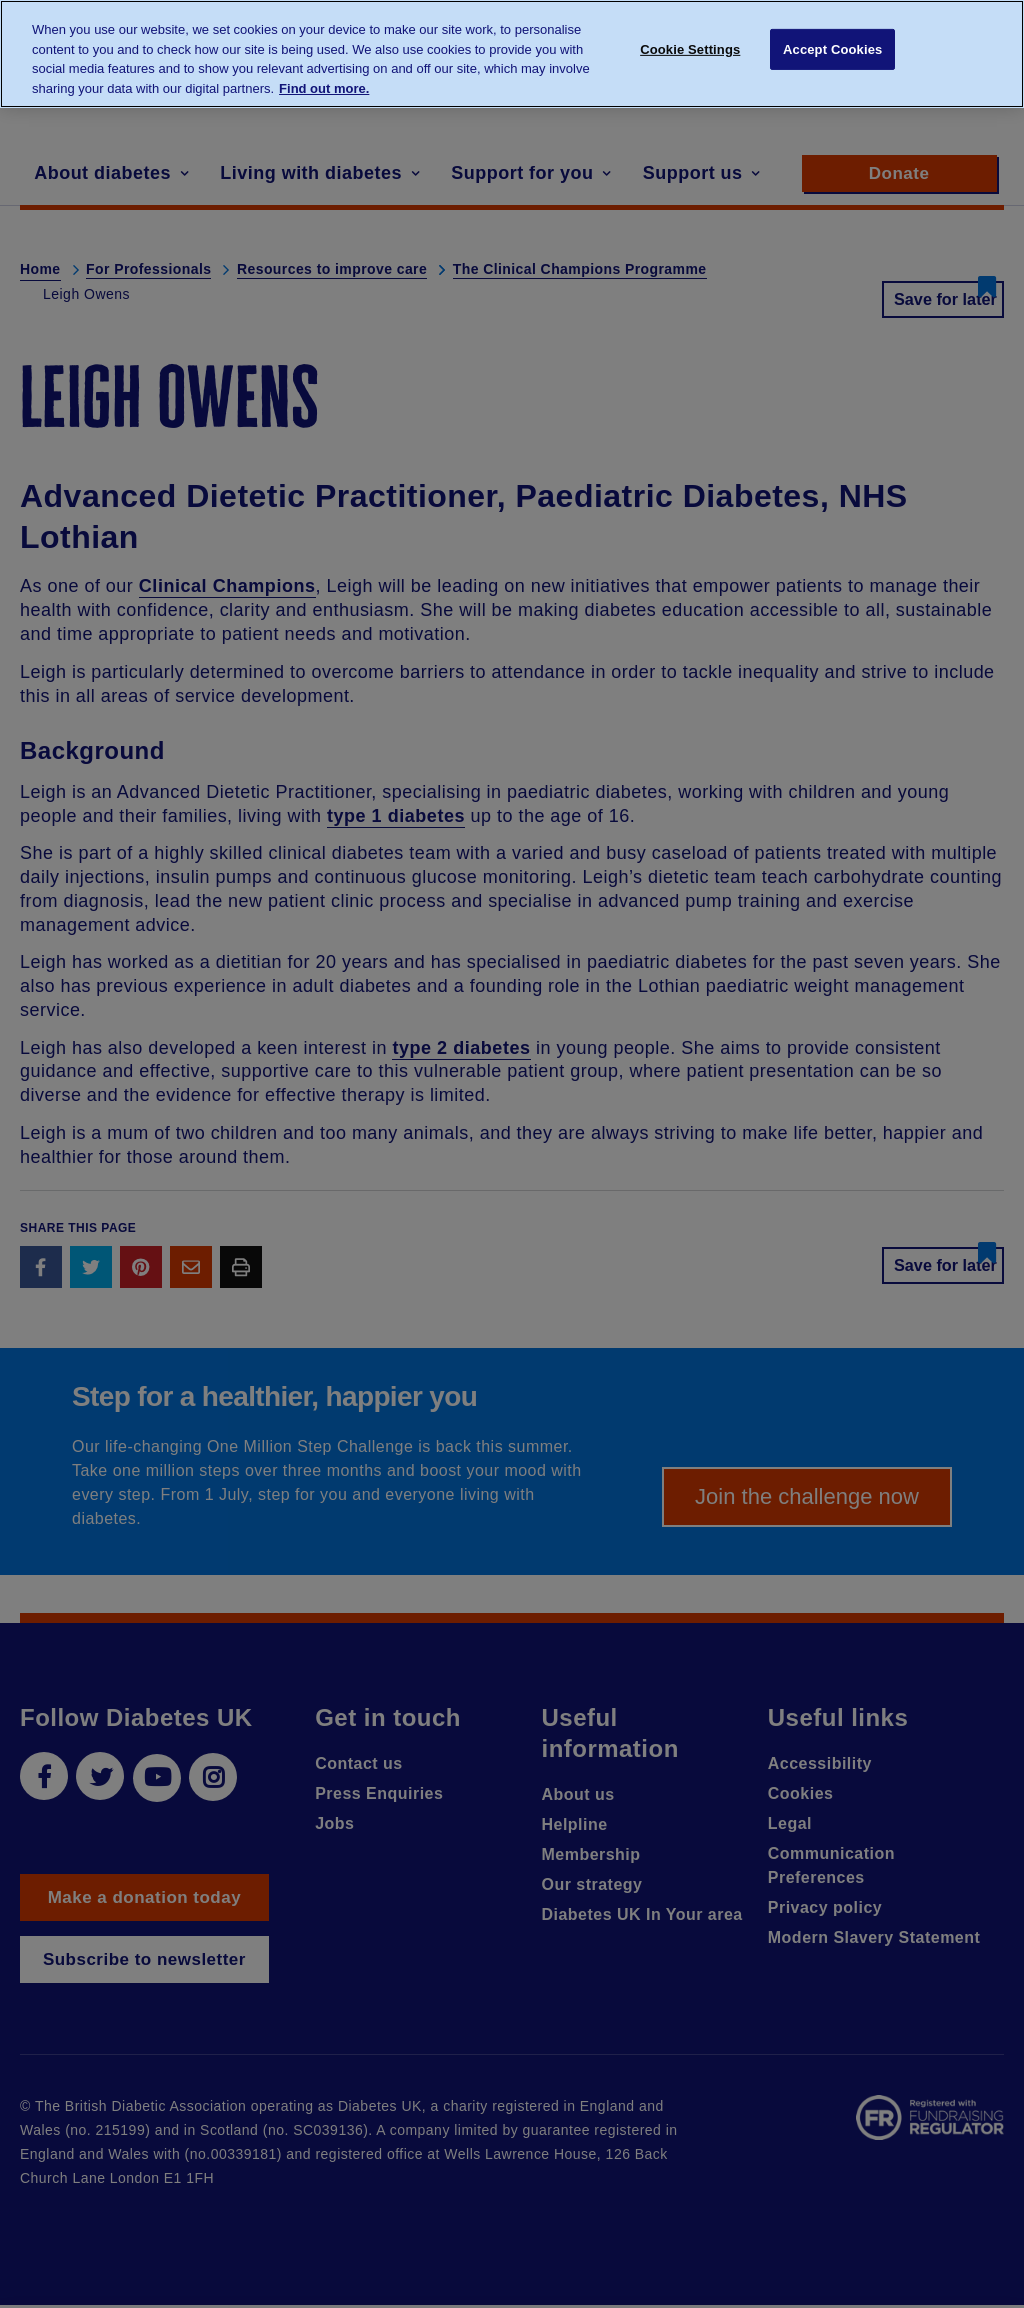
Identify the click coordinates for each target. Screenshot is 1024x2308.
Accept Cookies (832, 52)
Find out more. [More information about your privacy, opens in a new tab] (324, 88)
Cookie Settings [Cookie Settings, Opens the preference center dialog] (690, 52)
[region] (512, 54)
